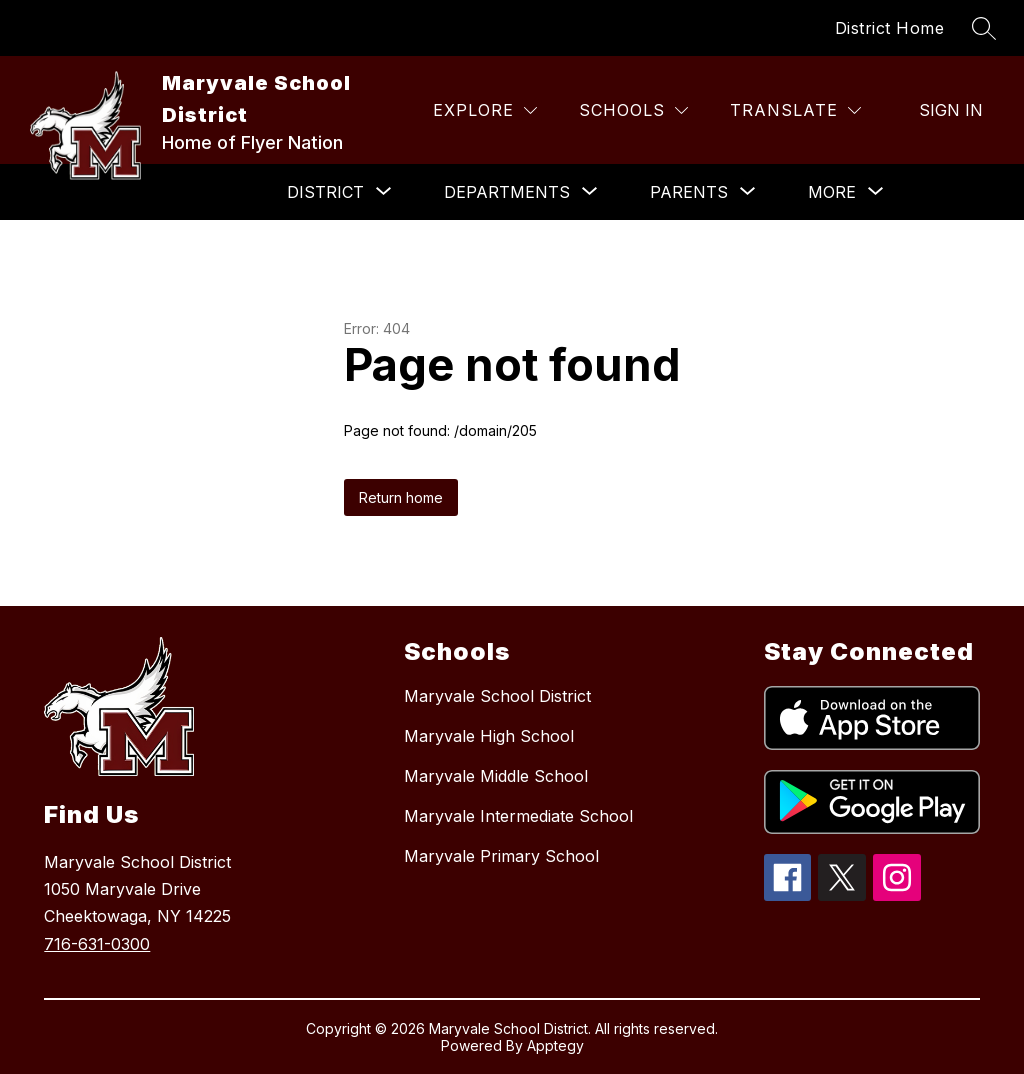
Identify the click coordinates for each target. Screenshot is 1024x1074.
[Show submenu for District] (325, 192)
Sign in (951, 110)
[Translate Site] (795, 110)
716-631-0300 (97, 944)
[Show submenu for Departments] (507, 192)
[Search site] (984, 28)
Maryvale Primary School (501, 856)
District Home (890, 28)
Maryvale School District (497, 696)
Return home (401, 497)
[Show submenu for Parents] (689, 192)
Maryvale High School (489, 736)
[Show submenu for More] (832, 192)
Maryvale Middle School (496, 776)
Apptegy (555, 1045)
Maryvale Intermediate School (518, 816)
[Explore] (485, 110)
